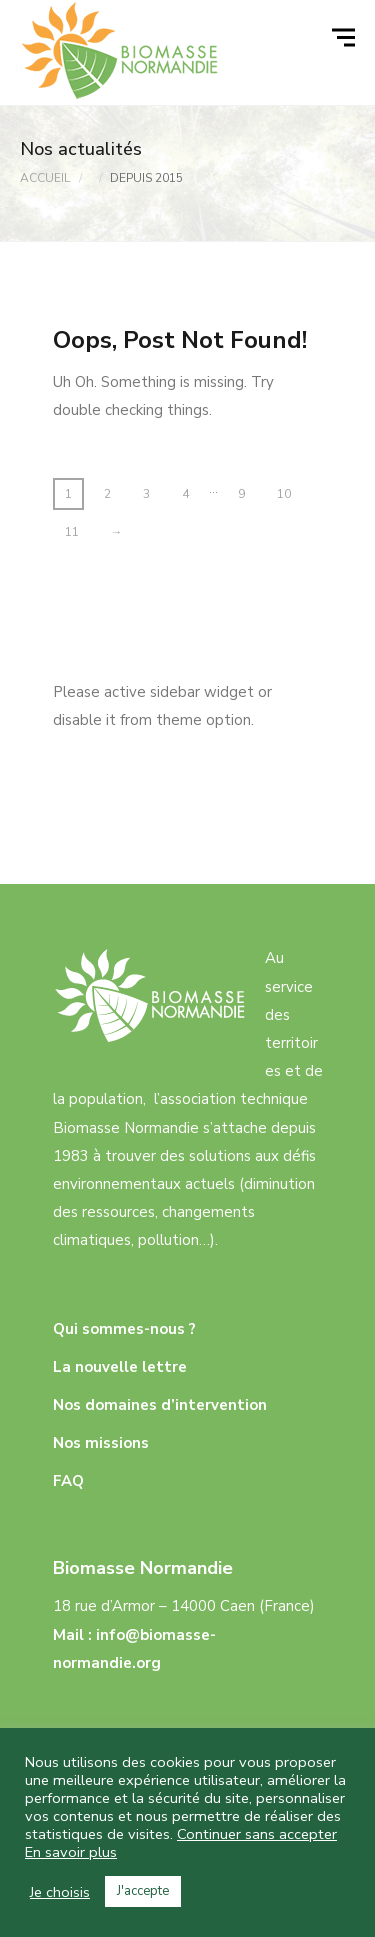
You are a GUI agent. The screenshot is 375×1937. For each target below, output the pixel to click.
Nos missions (101, 1443)
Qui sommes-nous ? (124, 1329)
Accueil (45, 178)
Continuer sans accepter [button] (257, 1834)
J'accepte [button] (143, 1891)
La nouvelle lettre (120, 1367)
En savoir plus (71, 1852)
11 (72, 532)
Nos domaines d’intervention (160, 1405)
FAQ (68, 1481)
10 (284, 494)
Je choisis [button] (60, 1892)
